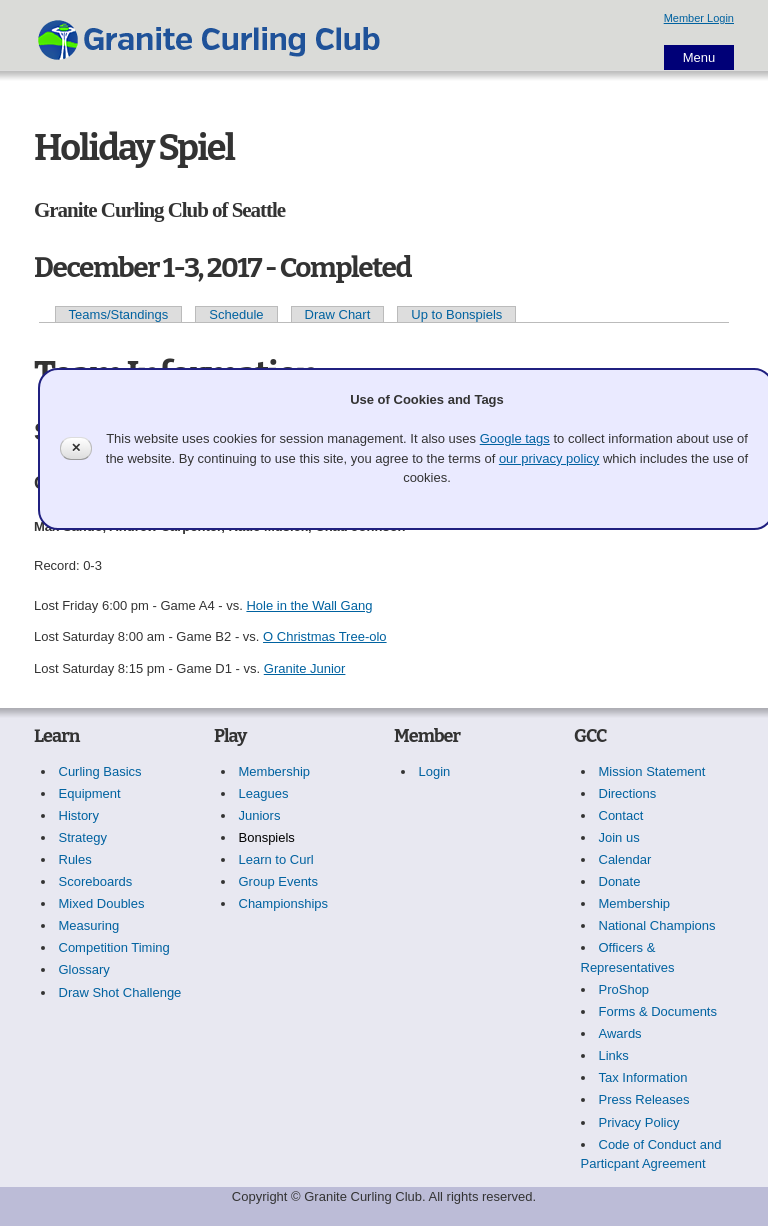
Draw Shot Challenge (120, 992)
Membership (275, 771)
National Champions (657, 925)
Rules (75, 859)
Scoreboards (96, 881)
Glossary (84, 969)
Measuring (89, 925)
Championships (284, 903)
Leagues (264, 793)
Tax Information (643, 1077)
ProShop (624, 989)
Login (435, 771)
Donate (620, 881)
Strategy (83, 837)
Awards (620, 1033)
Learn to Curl (276, 859)
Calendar (625, 859)
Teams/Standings (119, 314)
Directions (628, 793)
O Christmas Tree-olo (325, 636)
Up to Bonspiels (456, 314)
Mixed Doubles (102, 903)
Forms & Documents (658, 1011)
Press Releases (644, 1099)
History (79, 815)
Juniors (260, 815)
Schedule (236, 314)
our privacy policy (549, 458)
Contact (621, 815)
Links (614, 1055)
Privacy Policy (639, 1122)
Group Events (279, 881)
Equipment (90, 793)
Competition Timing (114, 947)
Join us (619, 837)
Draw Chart (338, 314)
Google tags (515, 438)
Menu (699, 57)
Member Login (699, 18)
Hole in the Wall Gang (309, 605)
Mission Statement (652, 771)
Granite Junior (305, 668)
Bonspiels (267, 837)
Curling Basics (100, 771)
